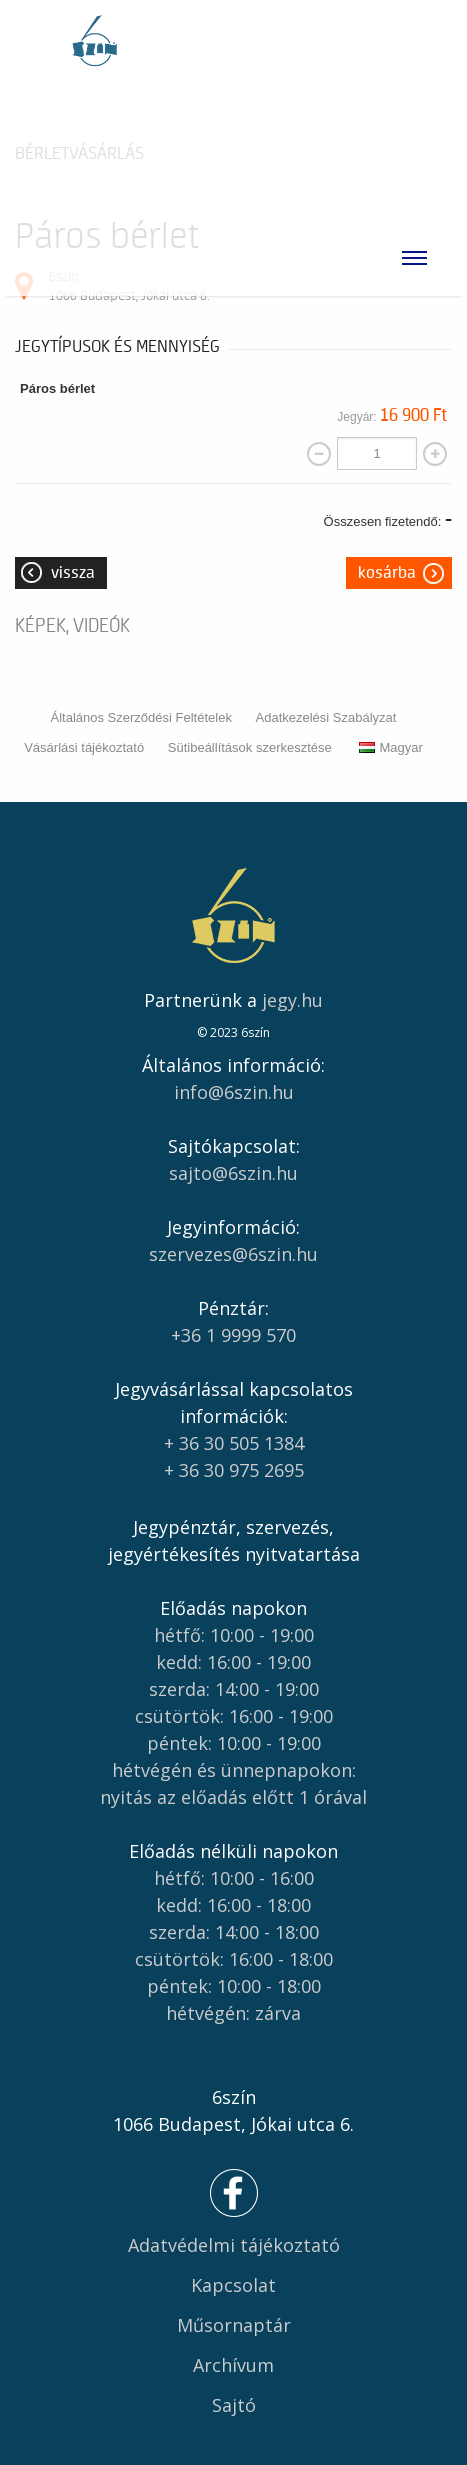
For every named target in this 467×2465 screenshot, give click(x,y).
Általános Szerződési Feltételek (141, 717)
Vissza (73, 573)
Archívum (233, 2365)
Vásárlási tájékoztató (84, 747)
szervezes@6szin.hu (233, 1254)
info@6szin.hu (234, 1092)
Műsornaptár (234, 2325)
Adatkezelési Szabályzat (326, 717)
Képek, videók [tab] (72, 626)
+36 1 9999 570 (233, 1335)
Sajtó (234, 2405)
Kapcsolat (233, 2285)
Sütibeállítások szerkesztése (250, 747)
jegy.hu (292, 1000)
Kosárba (387, 573)
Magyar (390, 747)
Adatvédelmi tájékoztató (234, 2245)
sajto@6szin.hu (233, 1173)
